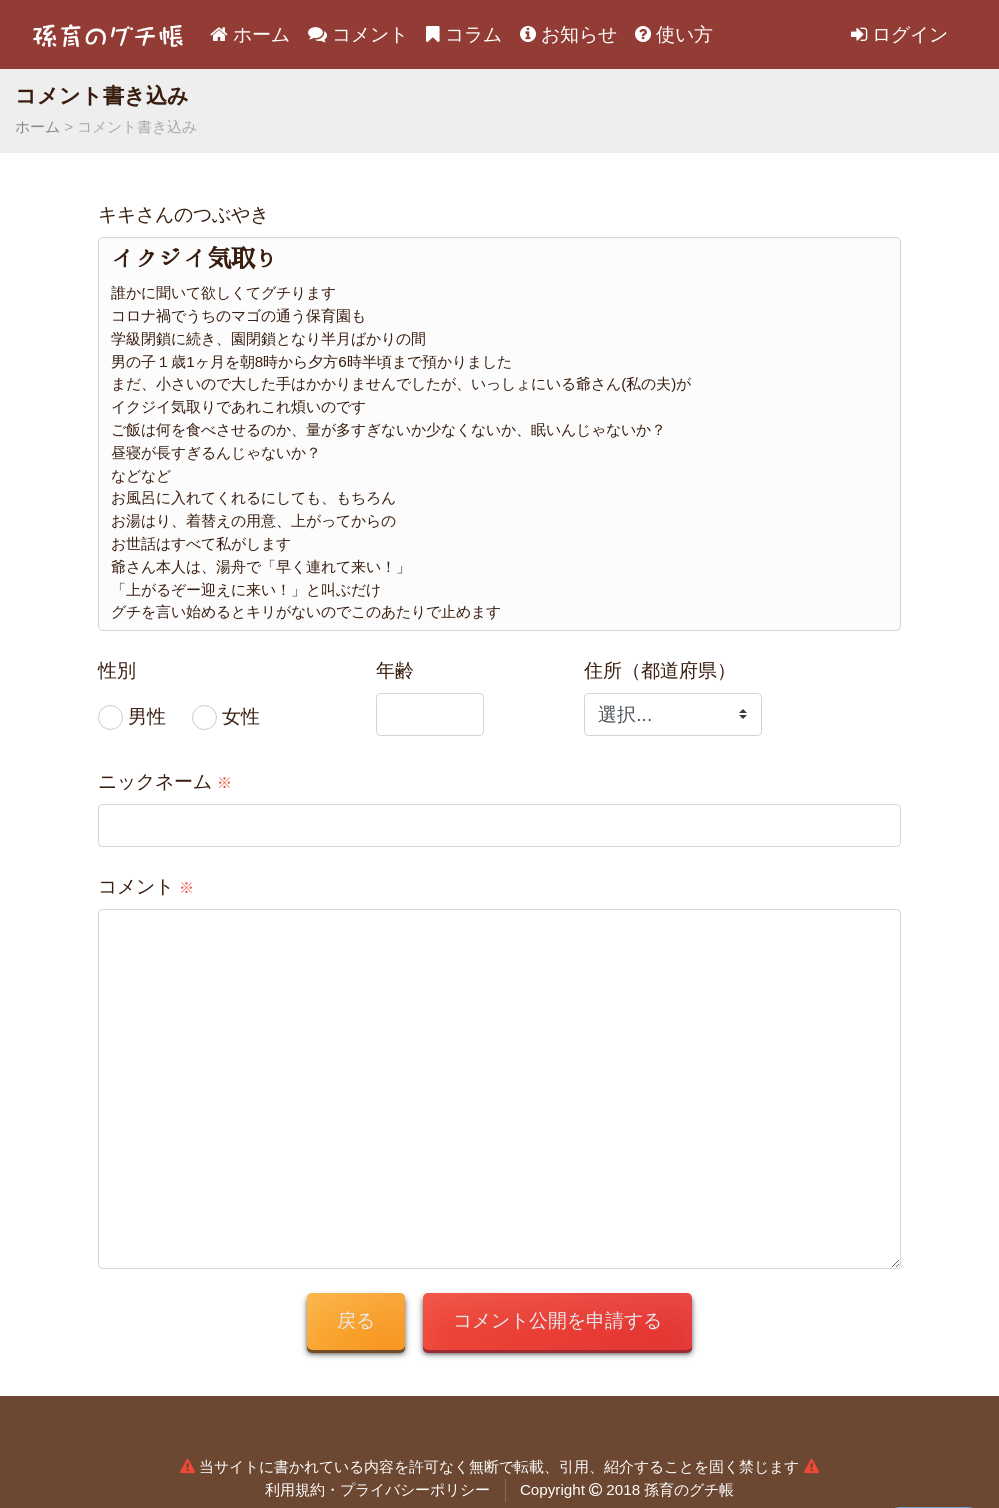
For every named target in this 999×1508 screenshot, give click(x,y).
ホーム (250, 34)
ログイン (899, 34)
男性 (147, 716)
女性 (241, 716)
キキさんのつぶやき (183, 214)
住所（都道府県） (660, 670)
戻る (356, 1320)
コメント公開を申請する (557, 1320)
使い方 (674, 34)
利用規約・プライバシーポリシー (377, 1489)
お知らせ (568, 34)
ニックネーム (165, 781)
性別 (117, 670)
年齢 (395, 670)
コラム (464, 34)
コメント (358, 34)
